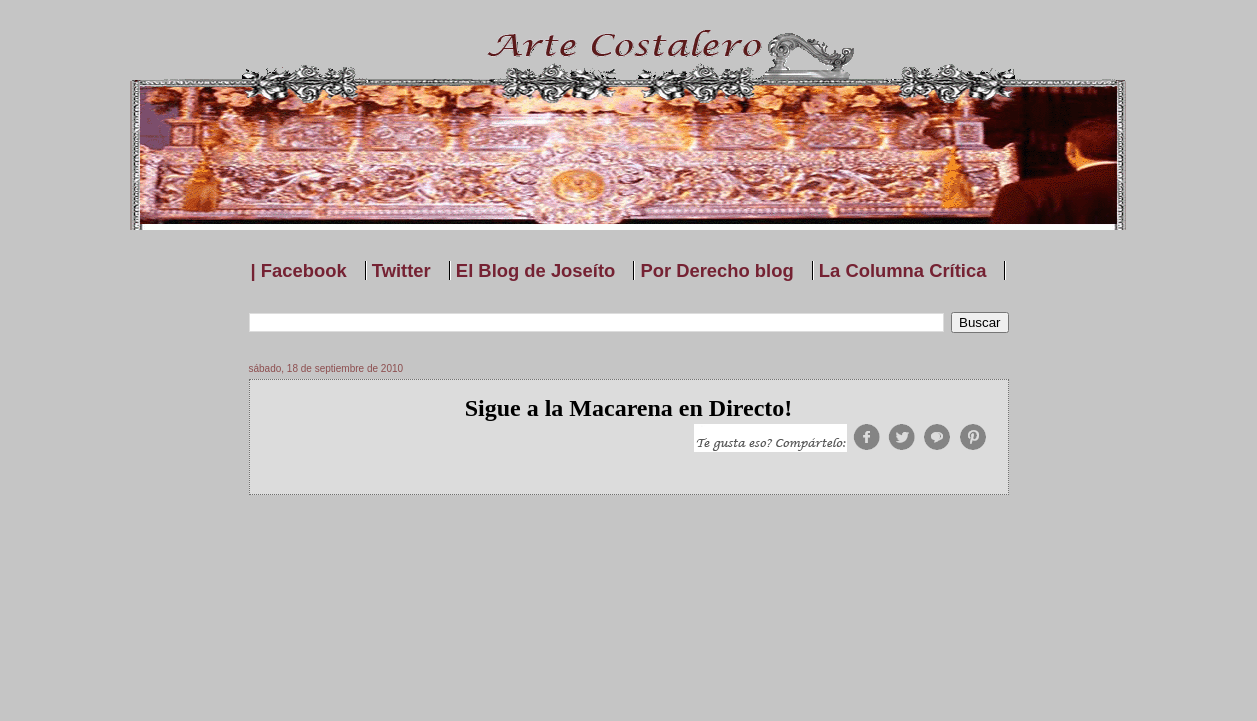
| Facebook (299, 270)
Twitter (401, 270)
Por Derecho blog (716, 270)
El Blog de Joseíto (535, 270)
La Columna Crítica (903, 270)
